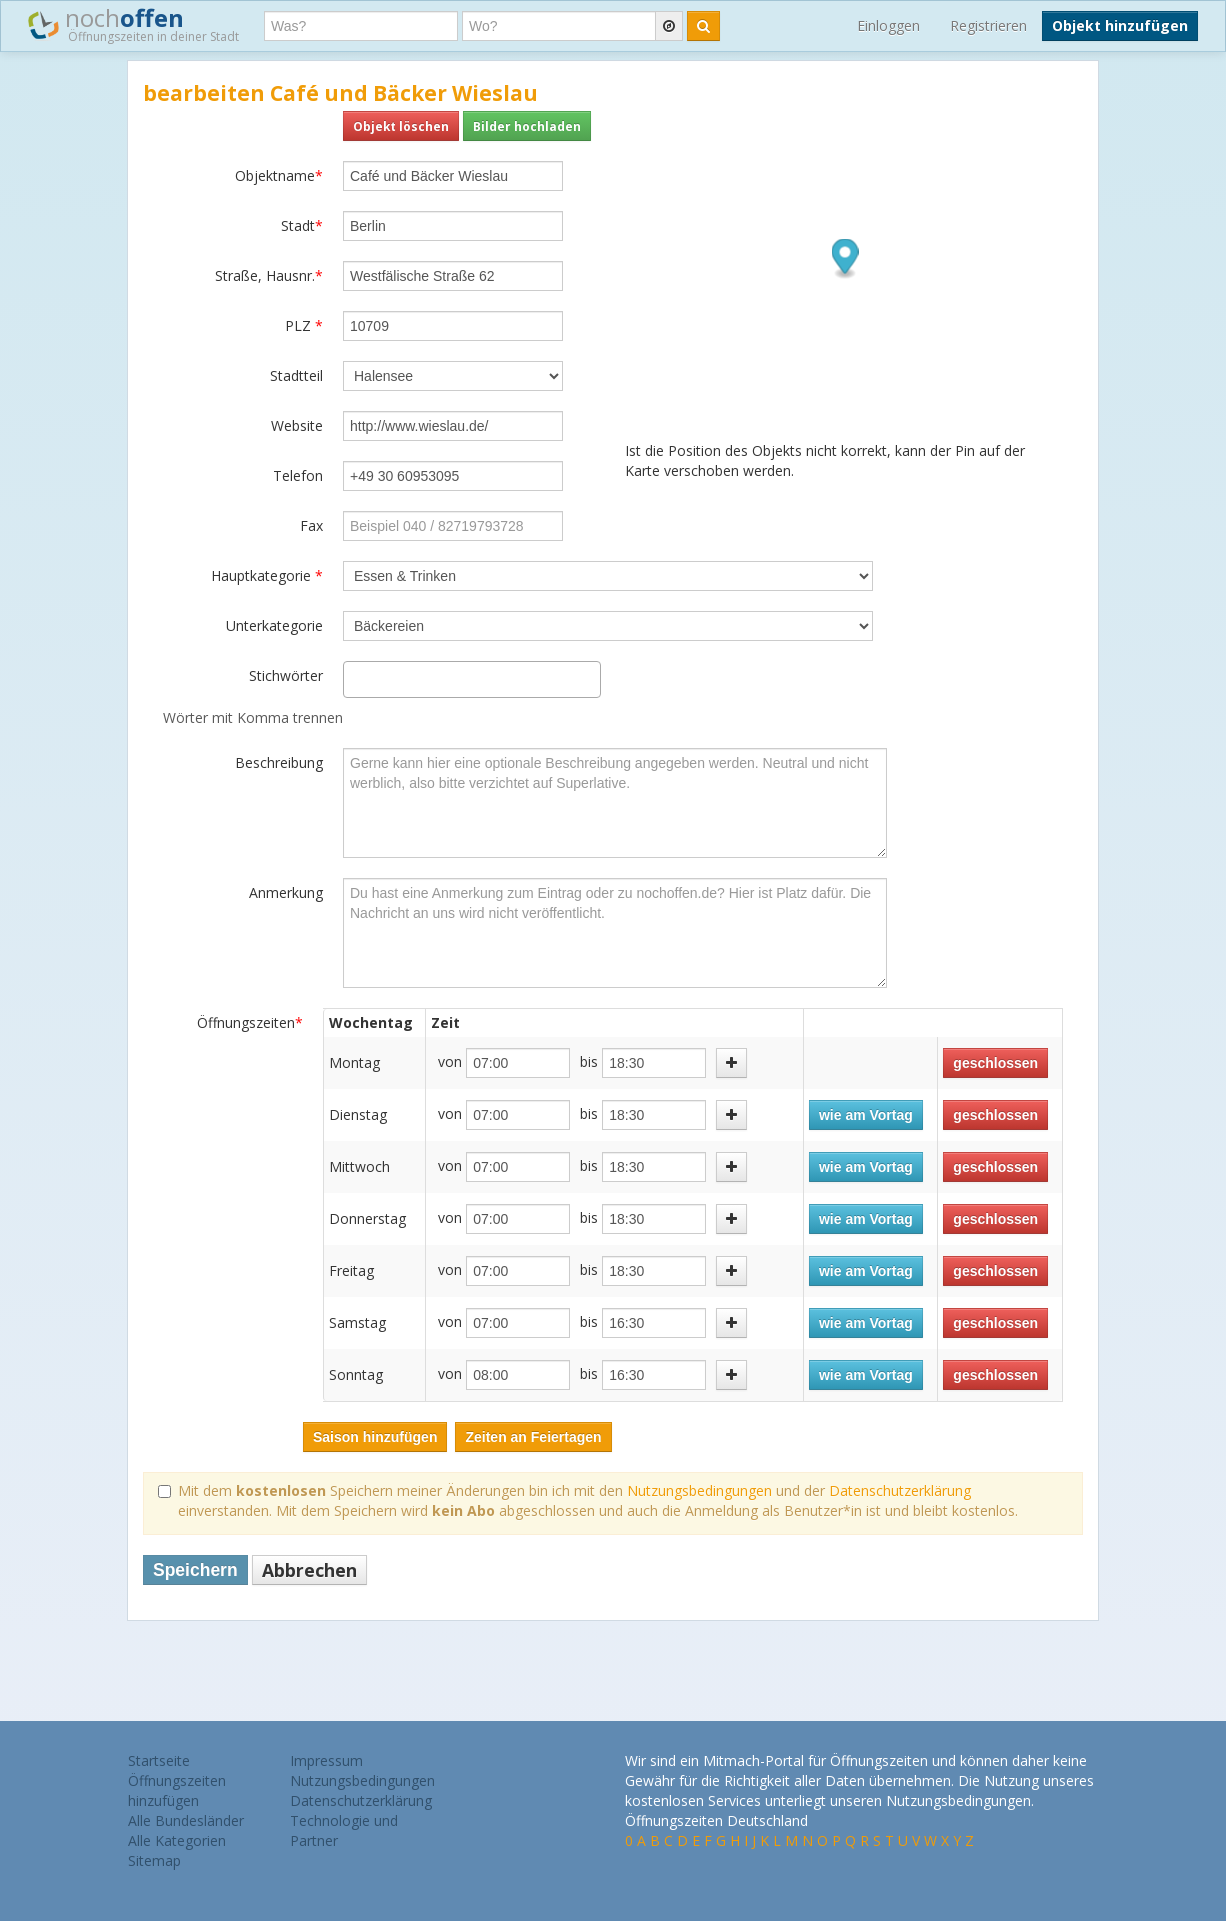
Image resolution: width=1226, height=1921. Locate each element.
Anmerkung (286, 892)
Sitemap (154, 1860)
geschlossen (995, 1063)
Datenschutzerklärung (900, 1490)
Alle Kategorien (177, 1840)
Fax (311, 525)
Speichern (195, 1570)
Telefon (298, 475)
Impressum (326, 1760)
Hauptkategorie (267, 575)
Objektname (279, 175)
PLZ (304, 325)
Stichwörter (286, 675)
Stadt (302, 225)
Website (297, 425)
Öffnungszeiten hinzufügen (177, 1790)
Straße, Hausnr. (269, 275)
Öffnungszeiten (250, 1022)
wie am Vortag (866, 1115)
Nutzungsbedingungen (699, 1490)
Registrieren (988, 25)
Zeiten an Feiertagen (533, 1437)
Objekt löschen (401, 126)
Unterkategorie (274, 625)
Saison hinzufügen (375, 1437)
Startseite (159, 1760)
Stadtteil (296, 375)
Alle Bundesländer (186, 1820)
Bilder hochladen (527, 126)
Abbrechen (309, 1570)
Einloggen (888, 25)
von (450, 1061)
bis (589, 1061)
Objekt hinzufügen (1120, 25)
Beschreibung (279, 762)
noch (133, 24)
